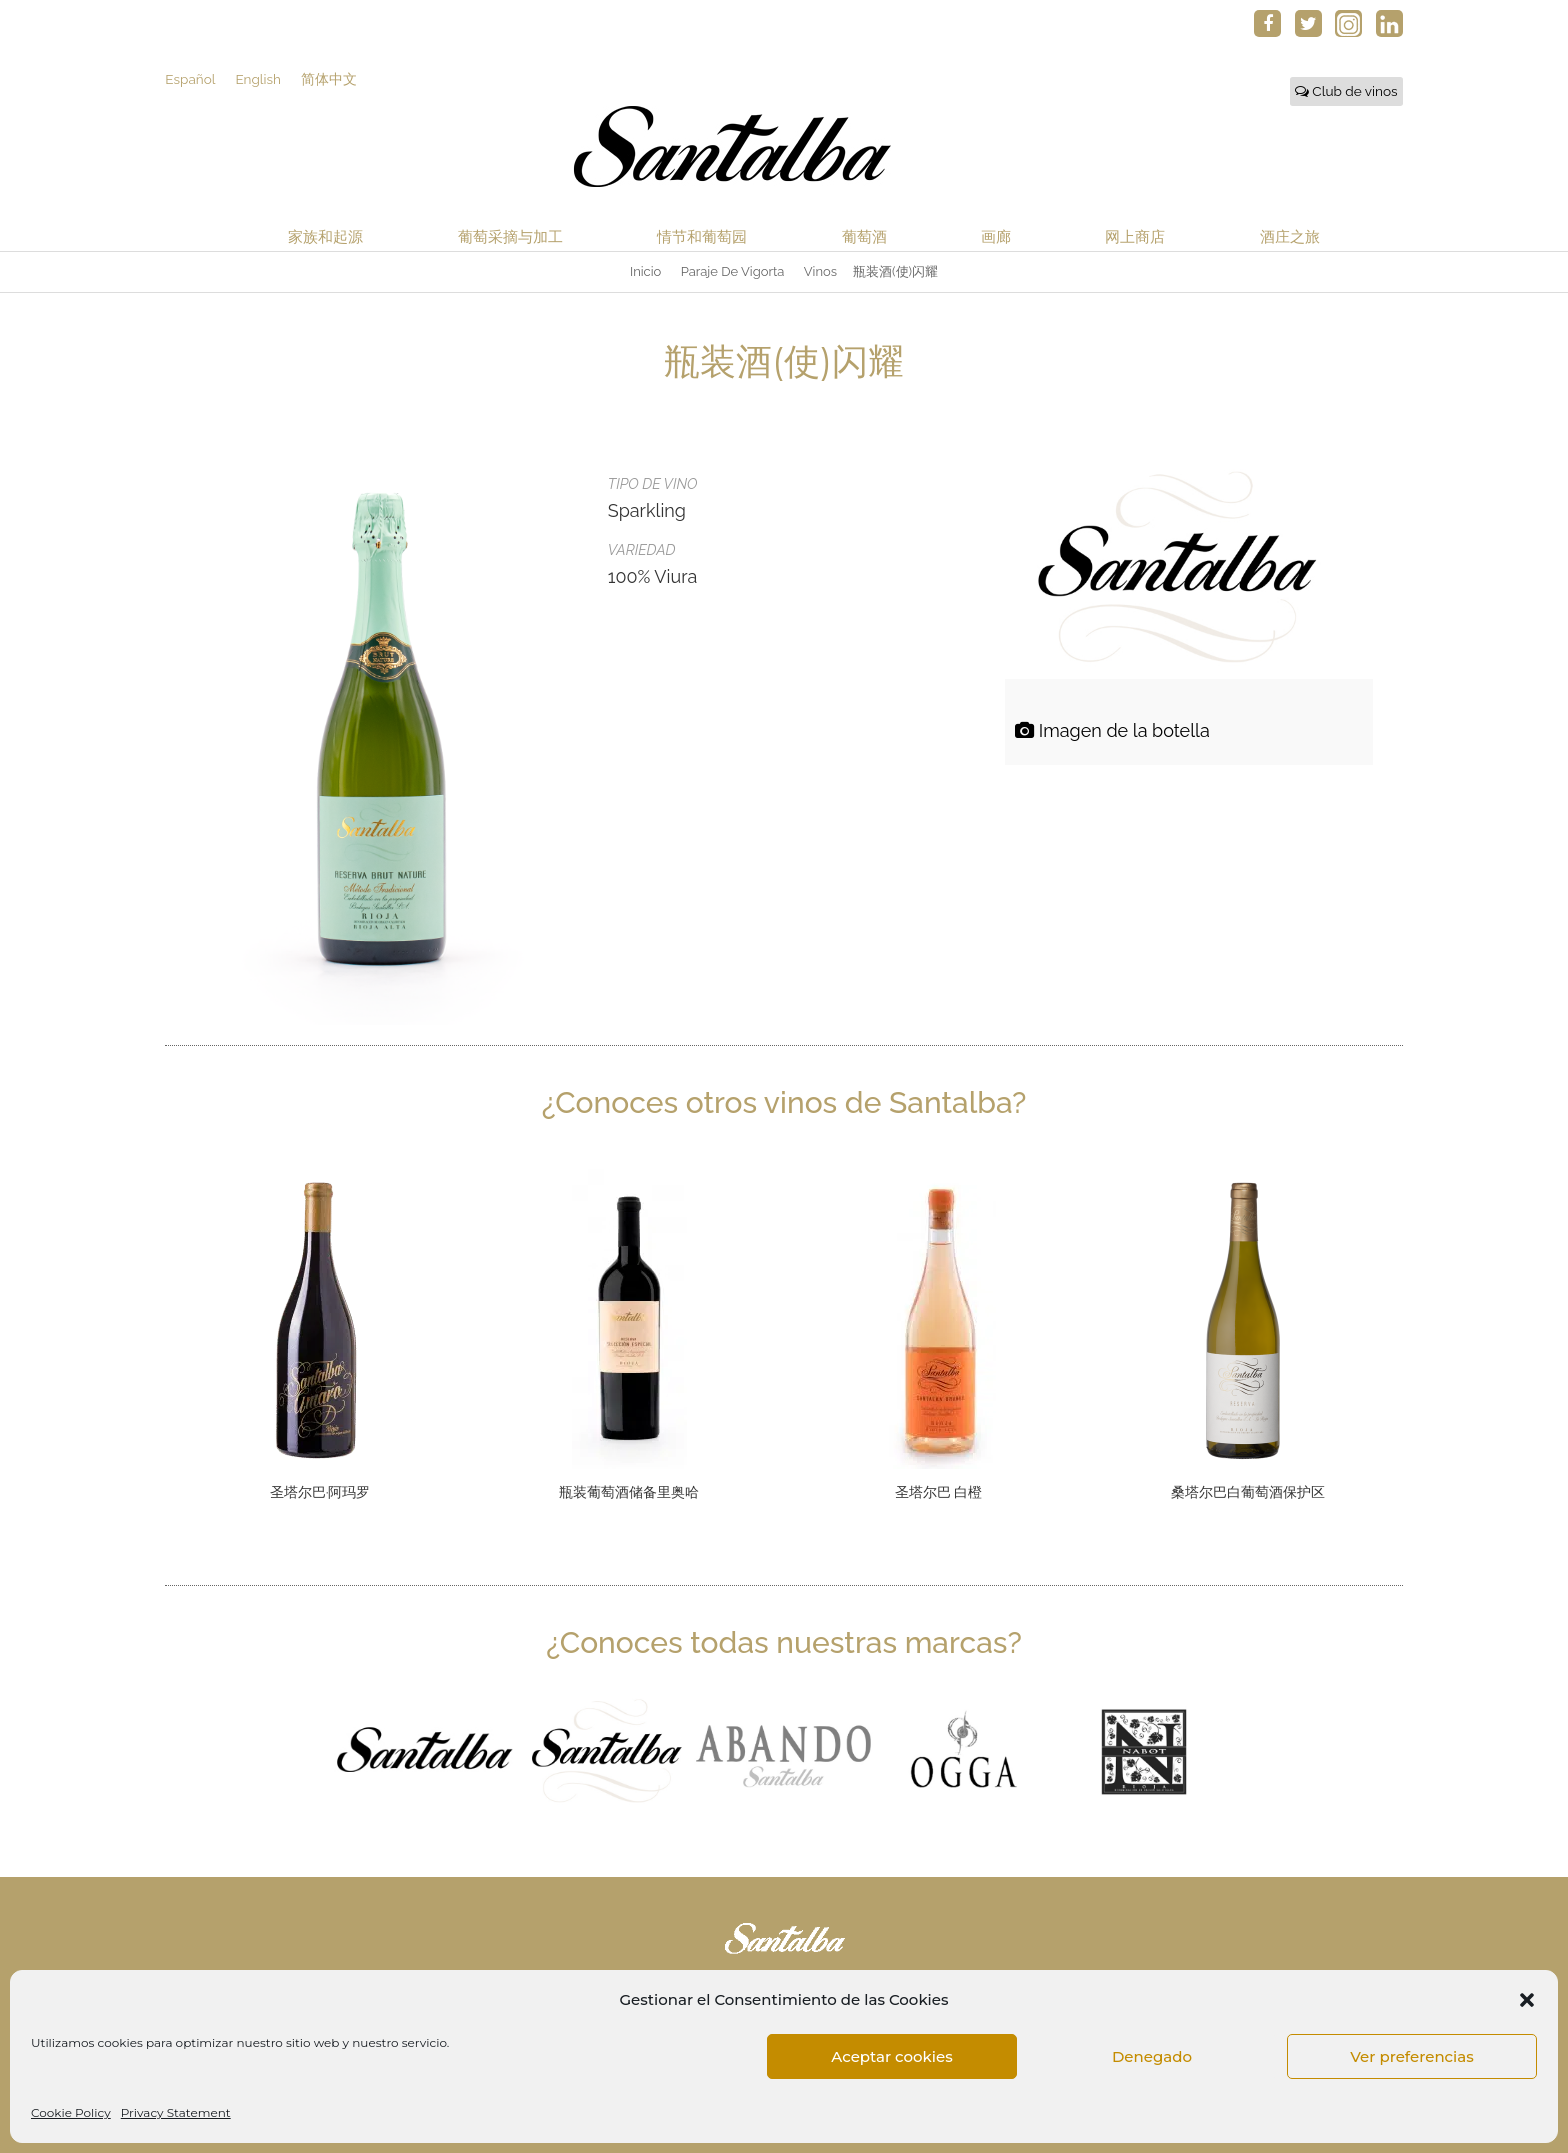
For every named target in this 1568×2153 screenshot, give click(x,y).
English (259, 79)
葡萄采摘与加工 (510, 236)
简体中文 (329, 79)
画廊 (996, 236)
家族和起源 (325, 236)
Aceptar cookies (891, 2056)
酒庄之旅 (1290, 236)
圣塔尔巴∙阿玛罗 (320, 1493)
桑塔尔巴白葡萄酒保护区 (1248, 1493)
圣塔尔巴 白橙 (939, 1493)
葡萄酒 (864, 236)
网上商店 (1135, 236)
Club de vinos (1346, 91)
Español (190, 79)
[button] (1527, 2000)
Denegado (1152, 2056)
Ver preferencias (1411, 2056)
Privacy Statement (176, 2112)
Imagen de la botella (1112, 730)
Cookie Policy (71, 2112)
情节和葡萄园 (702, 236)
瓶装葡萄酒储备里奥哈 (629, 1493)
